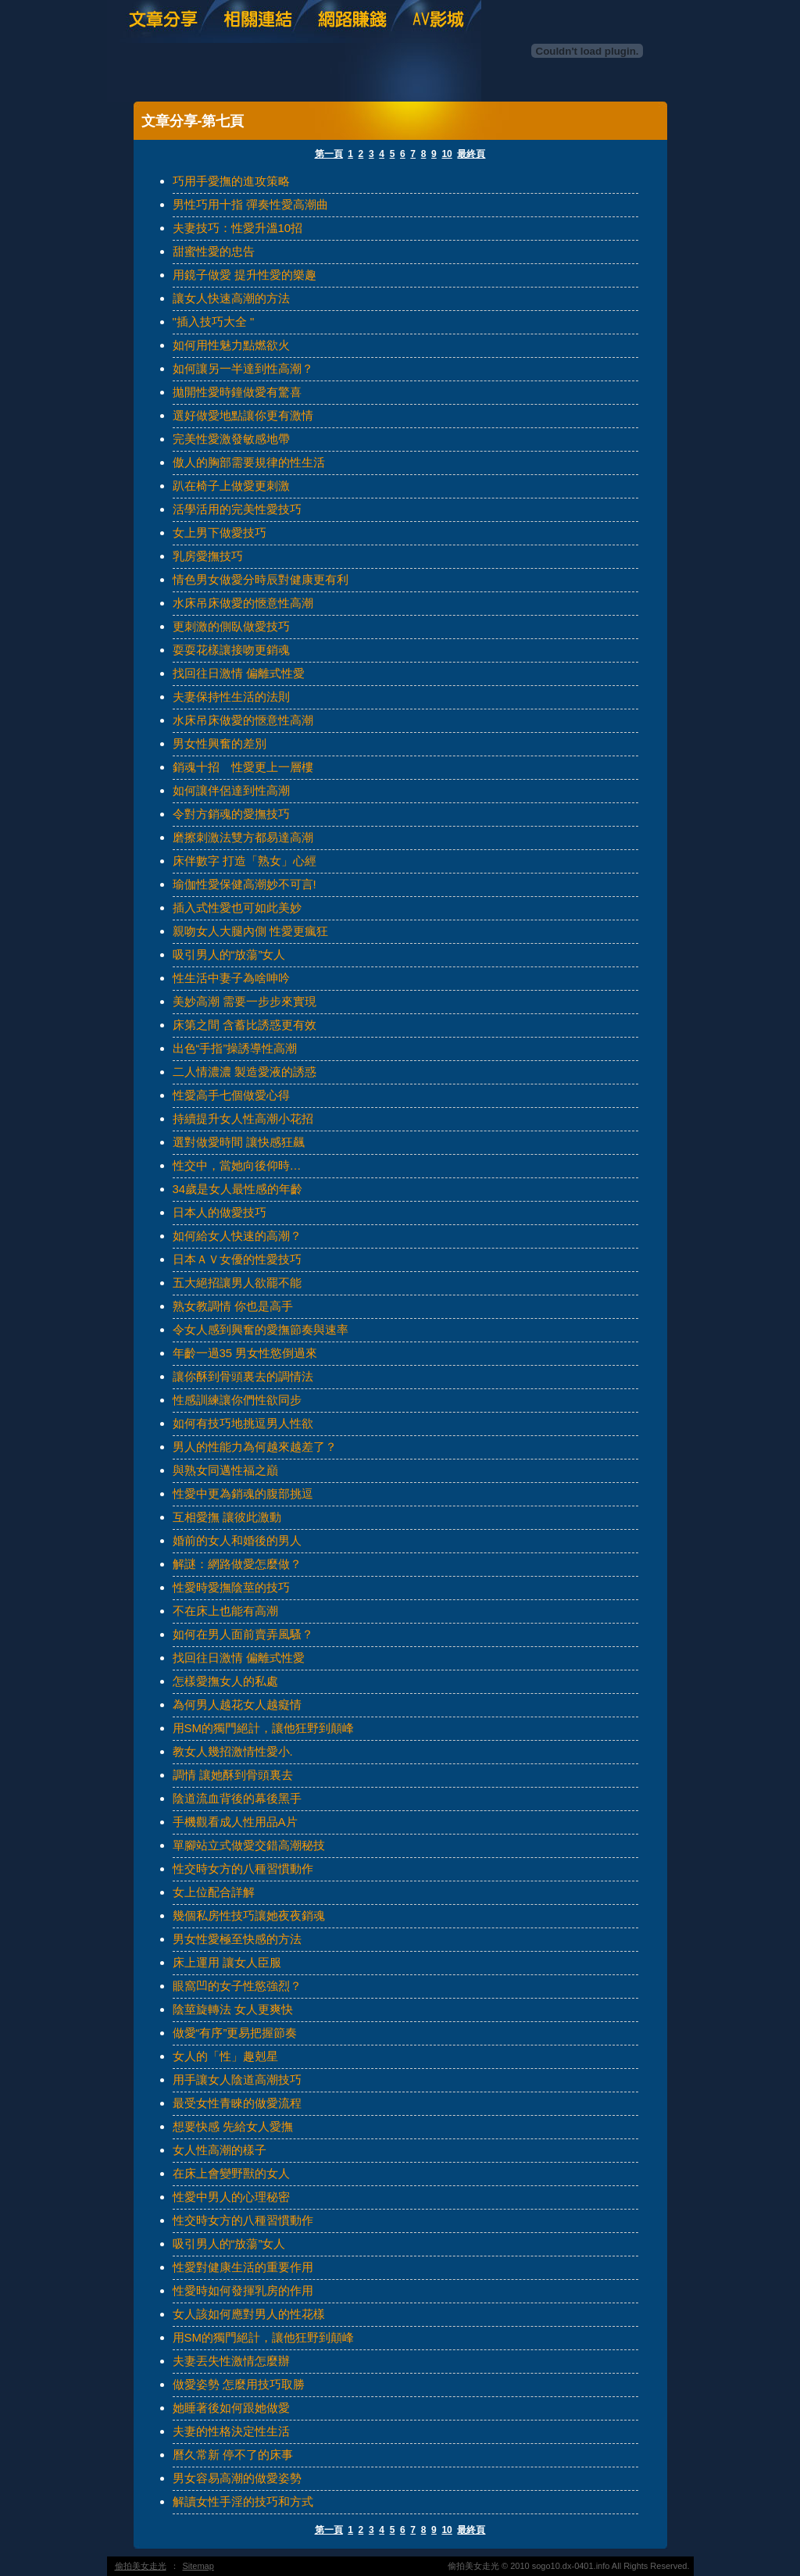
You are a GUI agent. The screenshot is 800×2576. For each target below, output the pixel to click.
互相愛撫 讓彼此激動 (227, 1517)
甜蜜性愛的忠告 (214, 251)
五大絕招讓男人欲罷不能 (237, 1282)
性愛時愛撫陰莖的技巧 (231, 1587)
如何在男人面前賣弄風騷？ (243, 1634)
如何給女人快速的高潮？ (237, 1235)
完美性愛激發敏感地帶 (231, 438)
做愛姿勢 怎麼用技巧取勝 (239, 2384)
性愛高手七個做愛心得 (231, 1095)
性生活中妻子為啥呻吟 (231, 977)
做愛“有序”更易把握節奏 (235, 2032)
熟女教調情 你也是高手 (233, 1306)
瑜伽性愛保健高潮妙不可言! (244, 884)
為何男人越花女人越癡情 (237, 1704)
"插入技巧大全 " (214, 321)
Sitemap (198, 2566)
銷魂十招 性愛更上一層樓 (243, 767)
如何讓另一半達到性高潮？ (243, 368)
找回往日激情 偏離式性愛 (239, 673)
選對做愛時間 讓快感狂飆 (239, 1142)
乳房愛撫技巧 (208, 556)
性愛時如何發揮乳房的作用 (243, 2290)
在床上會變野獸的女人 (231, 2173)
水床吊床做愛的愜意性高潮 (243, 602)
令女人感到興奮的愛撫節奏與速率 (260, 1329)
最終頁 (471, 153)
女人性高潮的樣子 (219, 2149)
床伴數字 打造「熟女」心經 (244, 860)
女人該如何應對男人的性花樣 (249, 2314)
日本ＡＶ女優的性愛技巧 (237, 1259)
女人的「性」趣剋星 (225, 2056)
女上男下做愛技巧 (219, 532)
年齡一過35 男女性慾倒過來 (245, 1352)
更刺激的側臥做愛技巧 (231, 626)
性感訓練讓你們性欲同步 (237, 1399)
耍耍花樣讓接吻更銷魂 (231, 649)
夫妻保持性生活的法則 (231, 696)
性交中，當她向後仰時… (237, 1165)
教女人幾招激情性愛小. (233, 1751)
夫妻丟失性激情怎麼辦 (231, 2360)
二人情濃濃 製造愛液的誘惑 (244, 1071)
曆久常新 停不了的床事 (233, 2454)
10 (446, 153)
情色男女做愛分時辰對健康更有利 (260, 579)
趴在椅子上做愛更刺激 (231, 485)
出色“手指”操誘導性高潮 (235, 1048)
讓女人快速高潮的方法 (231, 298)
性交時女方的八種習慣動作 (243, 1868)
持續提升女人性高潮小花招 (243, 1118)
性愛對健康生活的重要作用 (243, 2267)
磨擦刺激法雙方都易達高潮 (243, 837)
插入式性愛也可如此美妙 (237, 907)
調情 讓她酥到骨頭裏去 (233, 1774)
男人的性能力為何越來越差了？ (255, 1446)
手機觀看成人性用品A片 (235, 1821)
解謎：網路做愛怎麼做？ (237, 1563)
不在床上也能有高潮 (225, 1610)
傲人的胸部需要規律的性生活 (249, 462)
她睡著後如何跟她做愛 (231, 2407)
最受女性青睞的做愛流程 (237, 2103)
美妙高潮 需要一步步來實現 (244, 1001)
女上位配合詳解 (214, 1892)
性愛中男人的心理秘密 (231, 2196)
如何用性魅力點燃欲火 (231, 345)
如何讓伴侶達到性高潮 (231, 790)
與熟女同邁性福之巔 (225, 1470)
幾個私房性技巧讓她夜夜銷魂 (249, 1915)
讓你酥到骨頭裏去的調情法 (243, 1376)
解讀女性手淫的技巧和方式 (243, 2501)
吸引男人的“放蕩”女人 (229, 954)
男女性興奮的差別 (219, 743)
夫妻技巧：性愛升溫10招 (238, 227)
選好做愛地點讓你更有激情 (243, 415)
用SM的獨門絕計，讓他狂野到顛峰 (264, 1728)
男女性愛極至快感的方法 (237, 1938)
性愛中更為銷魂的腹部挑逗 (243, 1493)
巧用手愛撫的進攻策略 (231, 181)
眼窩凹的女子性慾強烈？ (237, 1985)
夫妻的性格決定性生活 (231, 2431)
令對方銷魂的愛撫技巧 (231, 813)
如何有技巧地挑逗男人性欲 (243, 1423)
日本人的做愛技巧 (219, 1212)
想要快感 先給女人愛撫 (233, 2126)
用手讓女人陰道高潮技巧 (237, 2079)
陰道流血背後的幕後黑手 (237, 1798)
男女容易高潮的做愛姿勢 (237, 2478)
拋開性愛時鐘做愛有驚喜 (237, 391)
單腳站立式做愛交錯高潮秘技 (249, 1845)
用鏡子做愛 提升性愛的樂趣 (244, 274)
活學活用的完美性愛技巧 (237, 509)
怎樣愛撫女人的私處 (225, 1681)
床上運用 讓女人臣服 (227, 1962)
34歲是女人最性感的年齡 (238, 1188)
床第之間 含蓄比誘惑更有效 (244, 1024)
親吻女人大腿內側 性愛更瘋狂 (250, 931)
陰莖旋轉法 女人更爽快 (233, 2009)
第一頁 (329, 153)
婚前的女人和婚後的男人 (237, 1540)
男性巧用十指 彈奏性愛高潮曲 (250, 204)
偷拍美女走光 (140, 2566)
